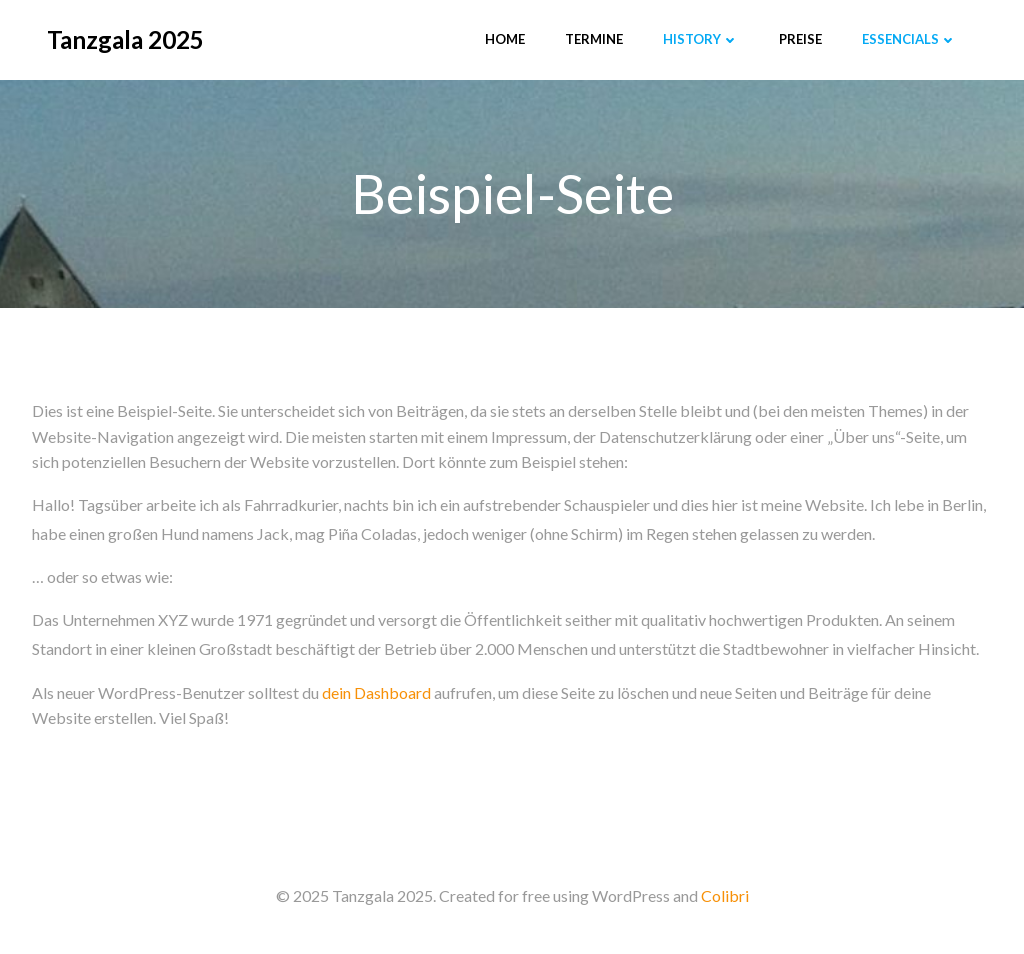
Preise (800, 39)
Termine (594, 39)
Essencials (909, 39)
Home (505, 39)
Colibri (725, 895)
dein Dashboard (376, 692)
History (701, 39)
